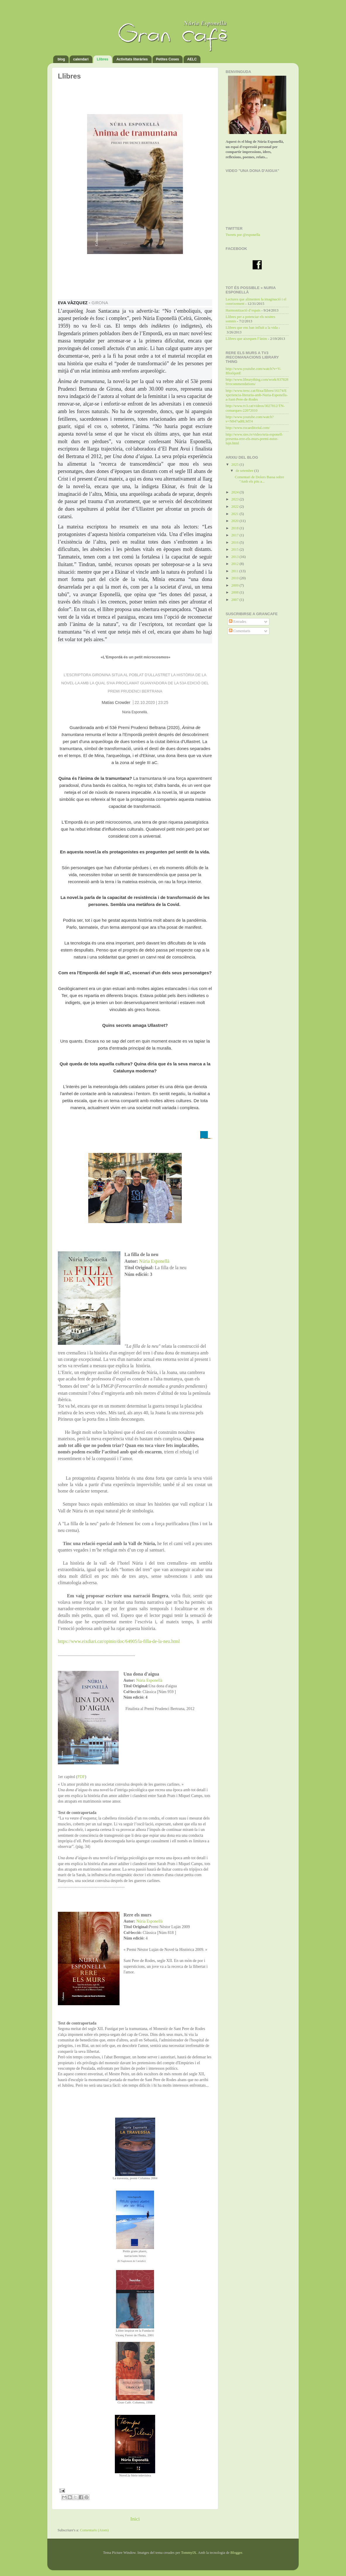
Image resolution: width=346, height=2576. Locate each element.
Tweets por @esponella (243, 235)
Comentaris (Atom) (94, 2530)
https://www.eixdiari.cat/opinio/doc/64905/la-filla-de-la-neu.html (119, 1641)
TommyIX (188, 2553)
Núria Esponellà (154, 1261)
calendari (81, 59)
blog (61, 59)
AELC (192, 59)
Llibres (102, 59)
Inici (135, 2519)
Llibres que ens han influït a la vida (252, 328)
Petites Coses (167, 59)
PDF (81, 1777)
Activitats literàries (132, 59)
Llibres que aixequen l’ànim (246, 339)
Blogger (236, 2553)
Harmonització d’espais (243, 310)
